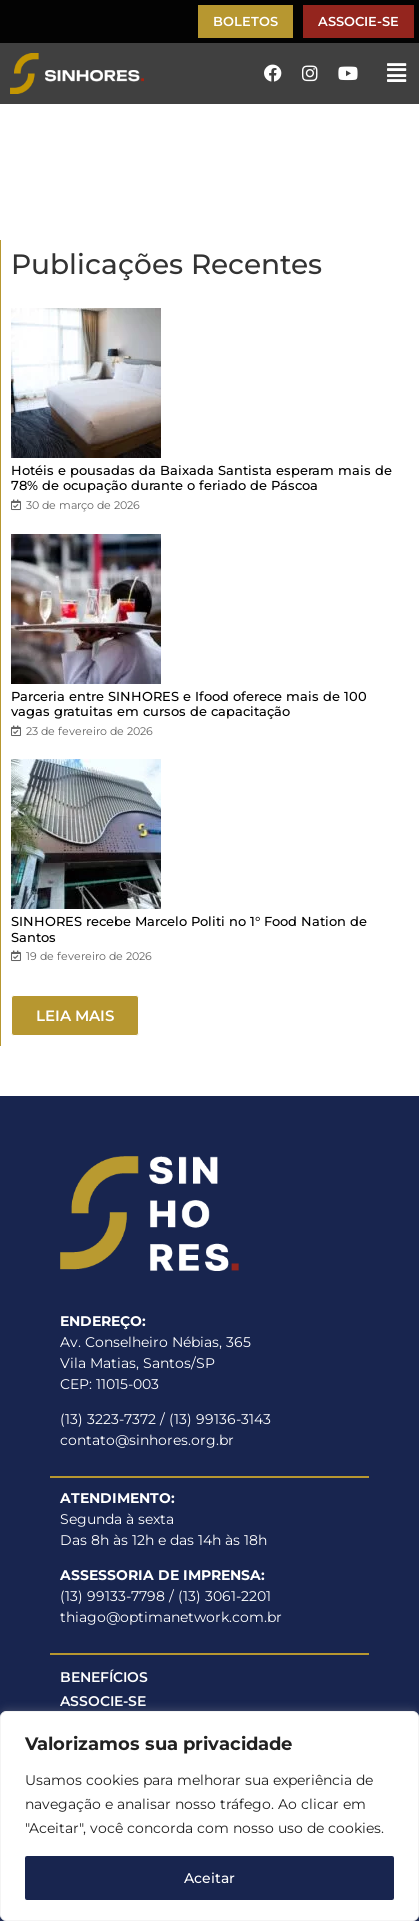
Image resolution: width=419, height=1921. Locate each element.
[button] (397, 73)
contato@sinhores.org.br (147, 1440)
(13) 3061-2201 (224, 1596)
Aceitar (209, 1878)
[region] (209, 1816)
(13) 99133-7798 (112, 1596)
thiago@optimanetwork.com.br (171, 1617)
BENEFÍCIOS (104, 1677)
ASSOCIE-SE (103, 1701)
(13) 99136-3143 (220, 1419)
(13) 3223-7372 (108, 1419)
